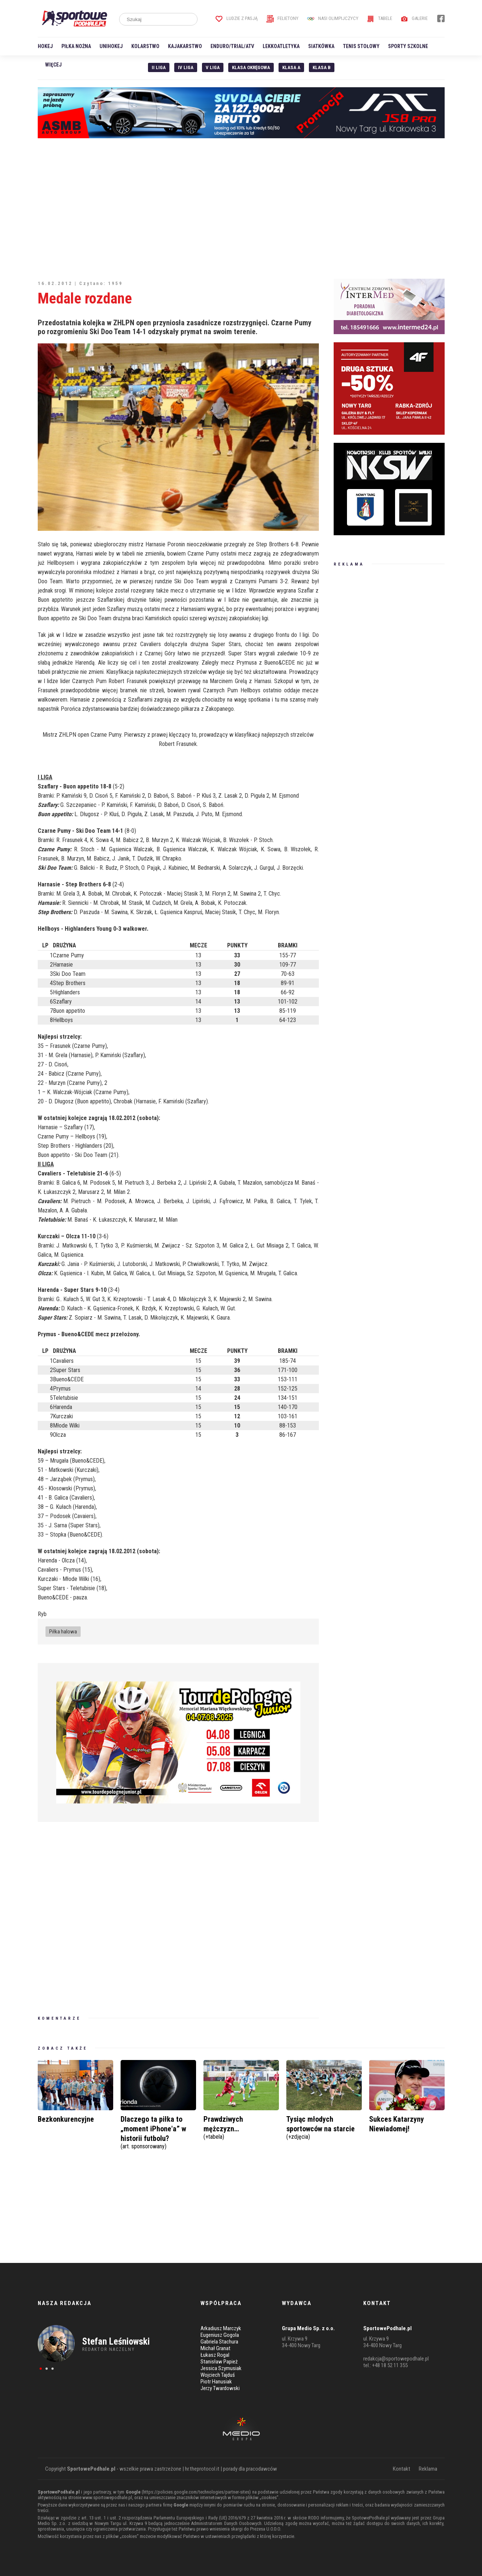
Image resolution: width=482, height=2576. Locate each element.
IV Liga (185, 67)
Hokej (45, 46)
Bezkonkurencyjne (66, 2119)
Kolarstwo (145, 46)
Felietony (282, 18)
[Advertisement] (241, 208)
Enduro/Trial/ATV (232, 46)
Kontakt (401, 2468)
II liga (159, 67)
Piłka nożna (76, 46)
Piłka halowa (63, 1631)
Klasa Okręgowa (251, 67)
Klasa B (322, 67)
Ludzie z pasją (236, 18)
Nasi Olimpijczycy (332, 18)
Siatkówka (321, 46)
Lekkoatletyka (281, 46)
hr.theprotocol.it (202, 2468)
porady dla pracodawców (250, 2468)
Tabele (379, 18)
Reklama (428, 2468)
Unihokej (111, 46)
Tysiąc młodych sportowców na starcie (324, 2127)
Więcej (53, 65)
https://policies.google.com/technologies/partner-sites (196, 2492)
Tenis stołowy (361, 46)
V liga (213, 67)
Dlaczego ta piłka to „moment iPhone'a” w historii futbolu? (158, 2131)
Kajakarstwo (185, 46)
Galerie (414, 18)
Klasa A (291, 67)
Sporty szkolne (408, 46)
